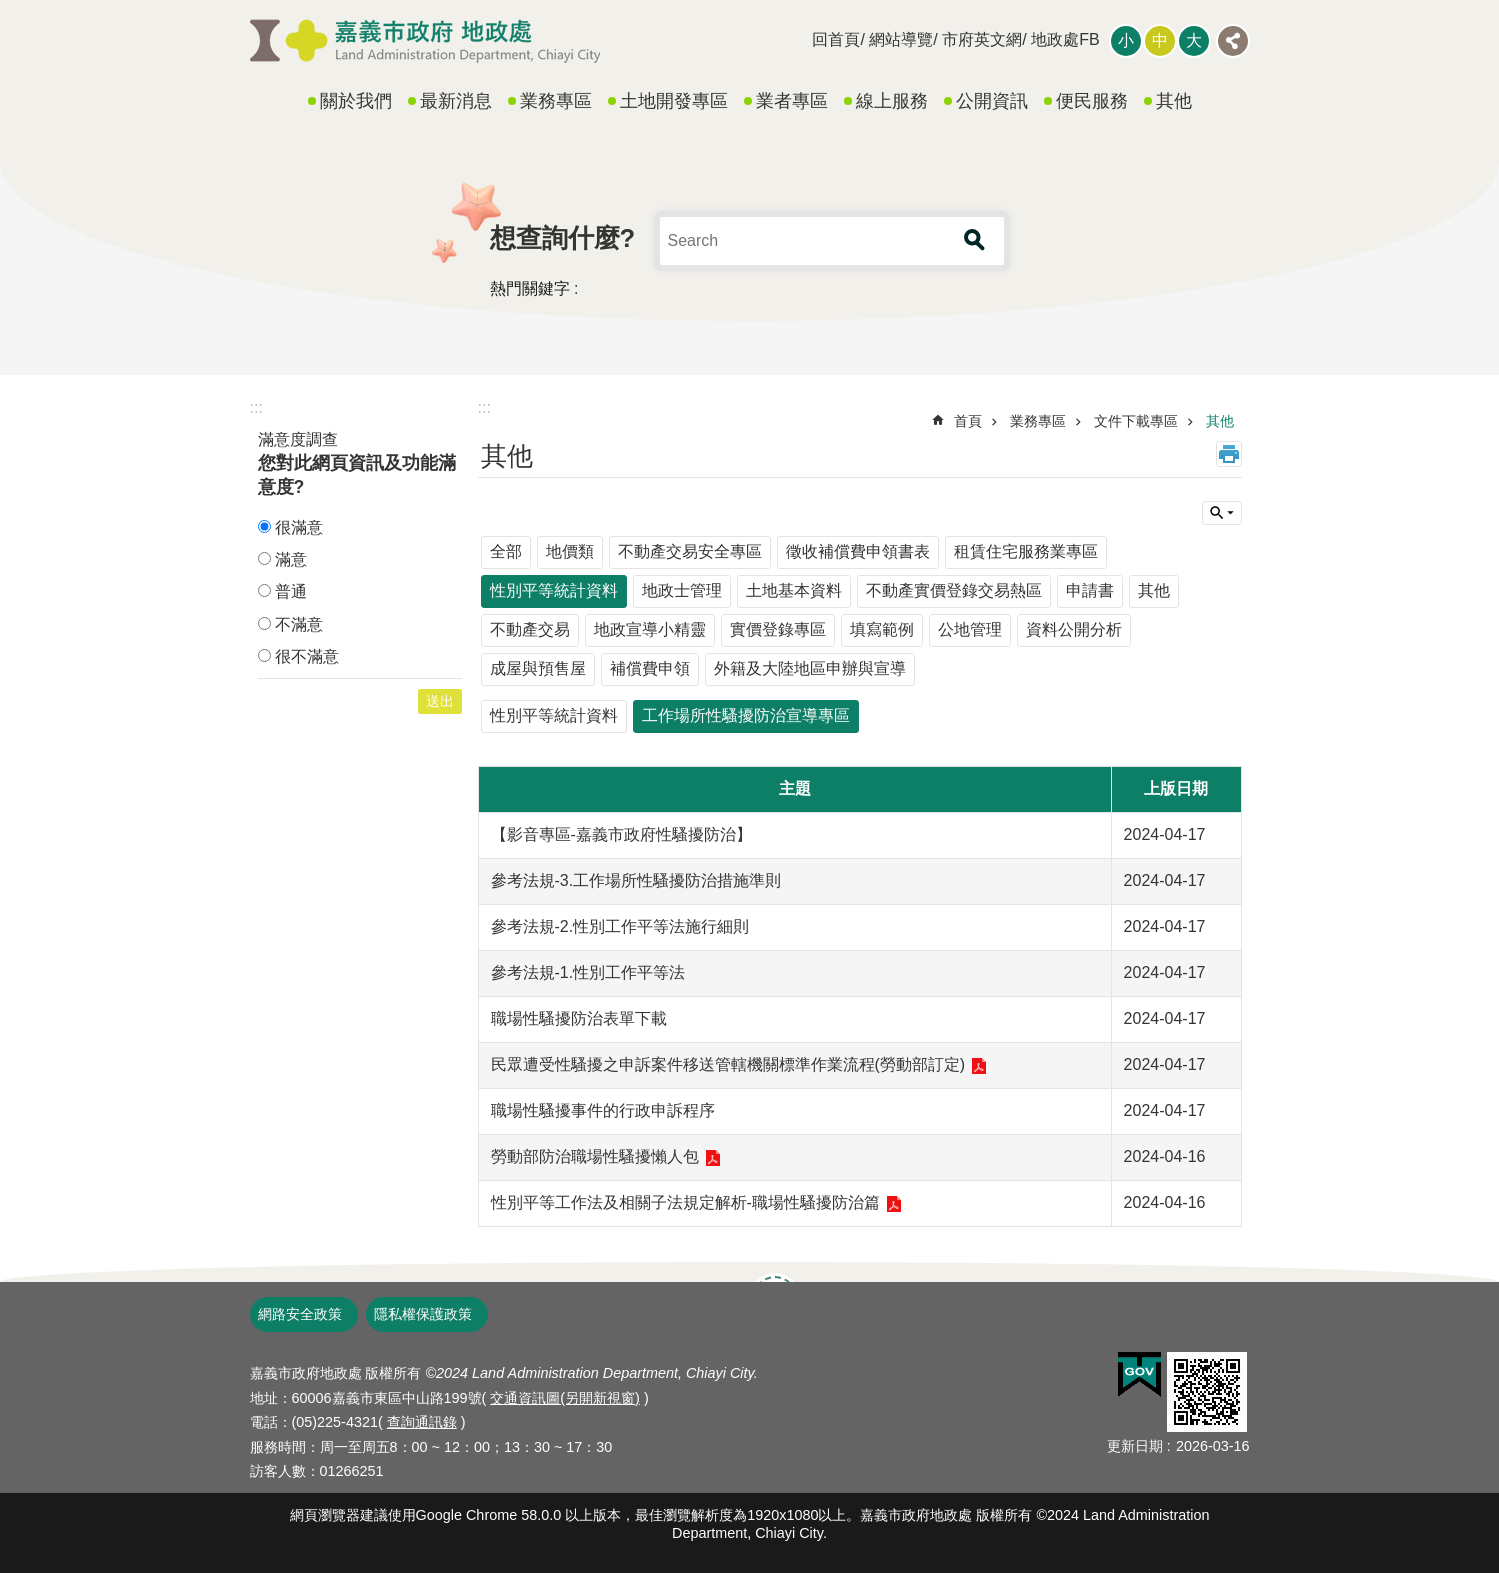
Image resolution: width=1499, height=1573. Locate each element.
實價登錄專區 (778, 629)
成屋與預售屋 (538, 668)
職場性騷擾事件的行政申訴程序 (603, 1110)
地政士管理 (682, 590)
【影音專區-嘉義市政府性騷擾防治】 (621, 834)
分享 (1233, 41)
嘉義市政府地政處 (425, 41)
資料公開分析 (1074, 629)
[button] (1139, 1375)
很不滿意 (307, 656)
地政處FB (1065, 39)
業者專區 (792, 101)
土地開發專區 (674, 101)
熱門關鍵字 (530, 288)
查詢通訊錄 (422, 1422)
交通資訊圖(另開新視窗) (565, 1398)
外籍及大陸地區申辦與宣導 (810, 668)
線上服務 (892, 101)
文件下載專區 (1136, 421)
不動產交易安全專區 (690, 551)
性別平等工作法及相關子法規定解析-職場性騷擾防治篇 (685, 1202)
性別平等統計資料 (554, 590)
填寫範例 (882, 629)
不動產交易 (530, 629)
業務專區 (556, 101)
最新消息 (456, 101)
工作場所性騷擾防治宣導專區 (746, 715)
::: (256, 407)
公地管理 (970, 629)
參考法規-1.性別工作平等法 (588, 972)
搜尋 (975, 241)
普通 (291, 591)
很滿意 (299, 527)
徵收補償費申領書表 (858, 551)
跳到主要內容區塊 (10, 10)
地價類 (570, 551)
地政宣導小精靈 (650, 629)
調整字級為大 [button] (1194, 41)
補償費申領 (650, 668)
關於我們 (356, 101)
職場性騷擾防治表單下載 (579, 1018)
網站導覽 (901, 39)
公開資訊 (992, 101)
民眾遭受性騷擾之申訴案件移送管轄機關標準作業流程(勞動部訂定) (728, 1064)
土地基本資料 (794, 590)
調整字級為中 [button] (1160, 41)
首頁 (968, 421)
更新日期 (1135, 1446)
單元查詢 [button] (1222, 513)
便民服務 (1092, 101)
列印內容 (1229, 454)
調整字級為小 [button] (1126, 41)
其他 (1174, 101)
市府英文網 (982, 39)
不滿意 (299, 624)
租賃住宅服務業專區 (1026, 551)
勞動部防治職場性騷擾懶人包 (595, 1156)
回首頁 (836, 39)
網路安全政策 (300, 1314)
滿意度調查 (298, 439)
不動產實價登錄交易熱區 (954, 590)
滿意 (291, 559)
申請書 (1090, 590)
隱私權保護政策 (423, 1314)
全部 (506, 551)
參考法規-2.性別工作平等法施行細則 (620, 926)
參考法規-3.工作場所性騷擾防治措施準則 (636, 880)
